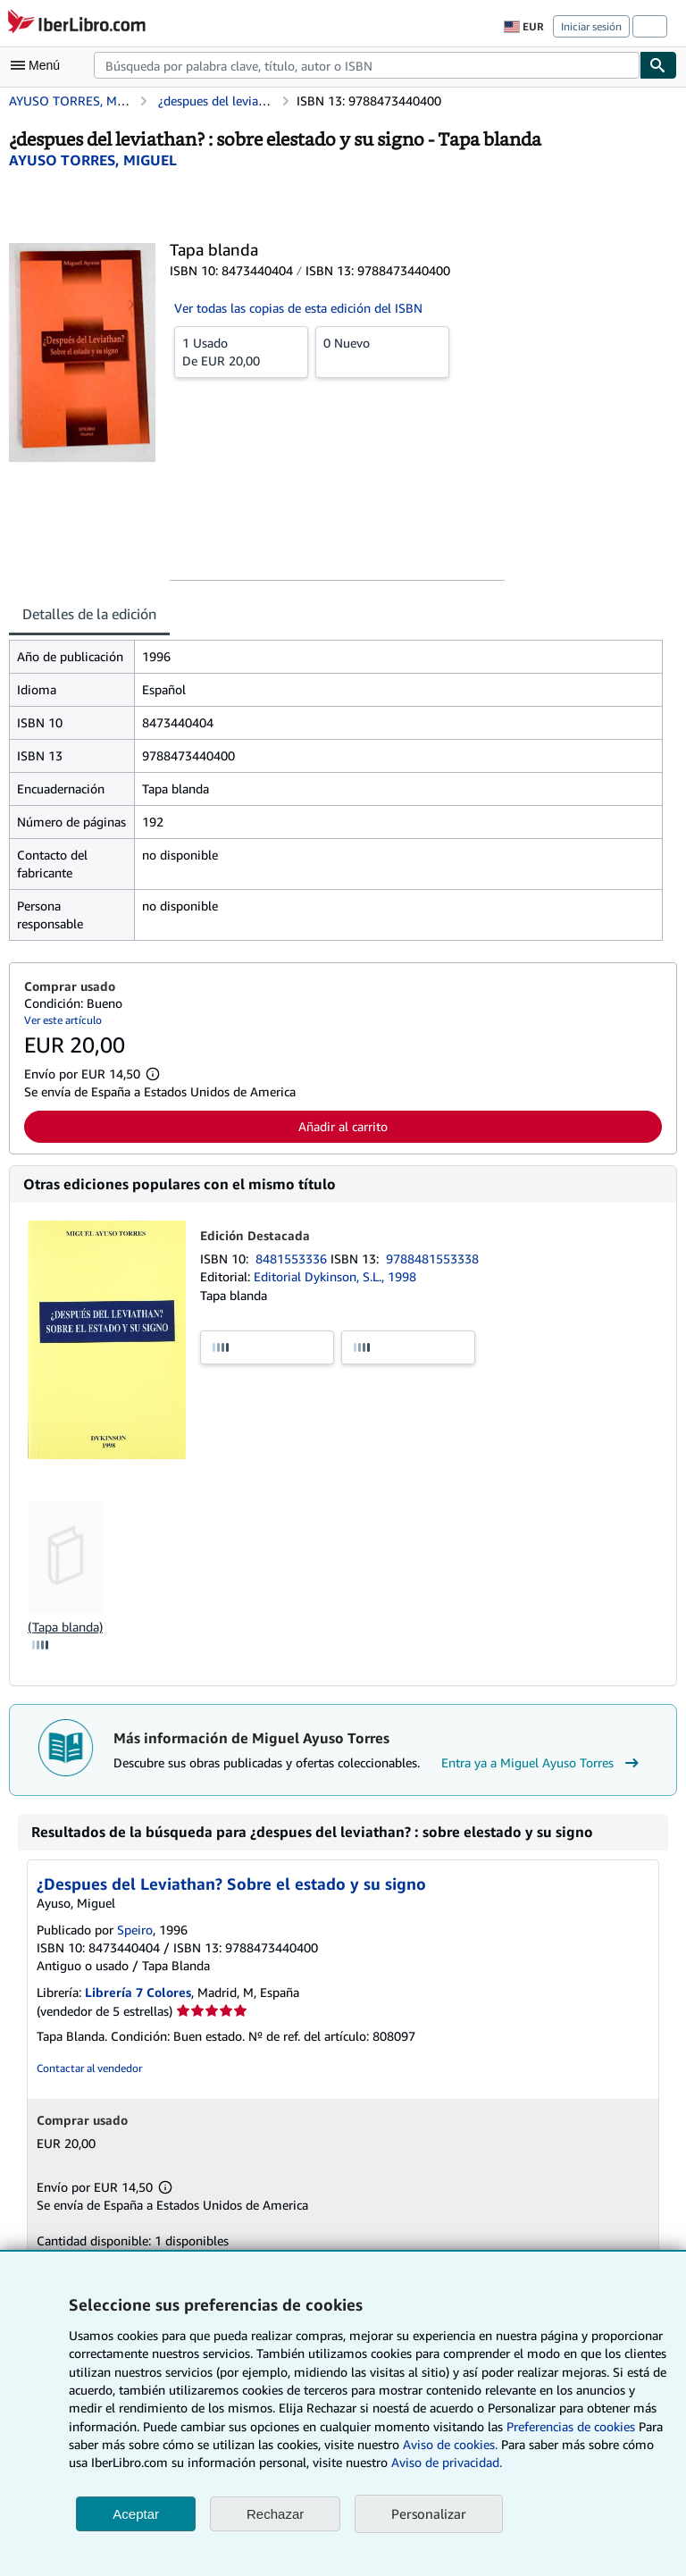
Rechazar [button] (275, 2513)
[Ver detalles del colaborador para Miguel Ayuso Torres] (93, 160)
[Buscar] (658, 65)
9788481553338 (432, 1258)
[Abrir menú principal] (39, 65)
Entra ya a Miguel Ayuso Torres (542, 1763)
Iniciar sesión (591, 26)
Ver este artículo (63, 1020)
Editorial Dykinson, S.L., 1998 (335, 1276)
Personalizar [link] (428, 2513)
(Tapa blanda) (65, 1626)
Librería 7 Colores (138, 1992)
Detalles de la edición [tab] (89, 614)
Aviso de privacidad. (446, 2462)
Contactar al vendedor (89, 2068)
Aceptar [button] (136, 2513)
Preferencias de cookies (570, 2426)
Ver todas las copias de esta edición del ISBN (298, 307)
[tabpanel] (336, 790)
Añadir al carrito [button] (343, 1126)
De (241, 351)
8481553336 (292, 1258)
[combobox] (367, 65)
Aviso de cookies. (450, 2444)
